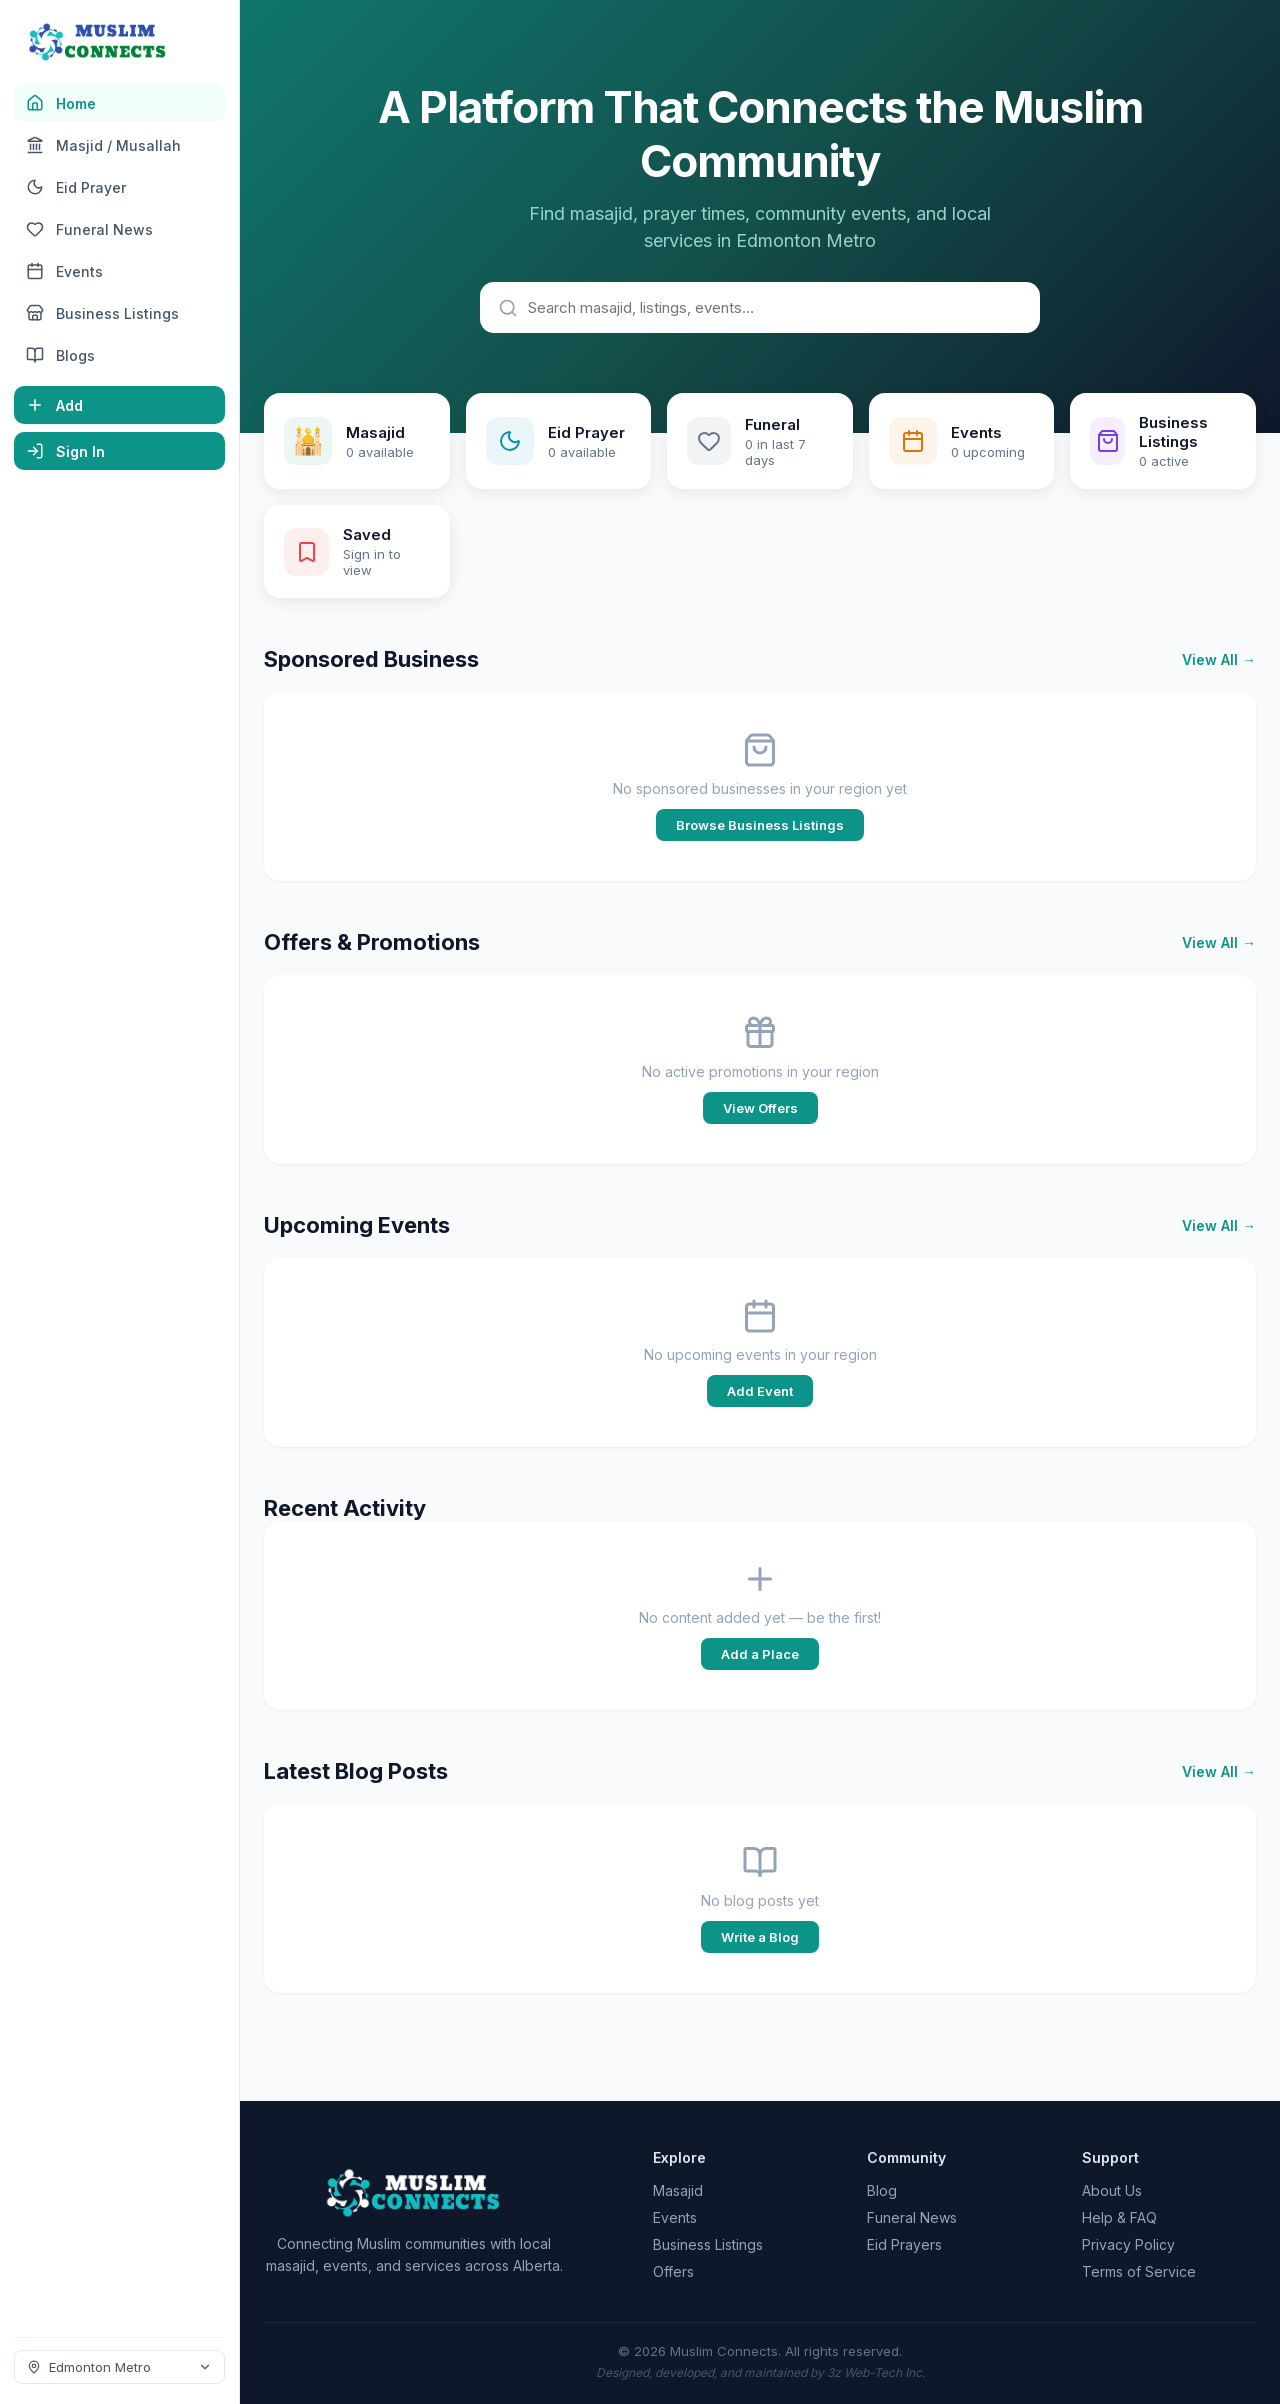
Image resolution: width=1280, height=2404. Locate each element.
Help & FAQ (1119, 2217)
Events (675, 2217)
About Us (1112, 2190)
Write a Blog (760, 1937)
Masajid (678, 2190)
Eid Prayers (904, 2244)
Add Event (760, 1391)
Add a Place (760, 1654)
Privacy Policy (1128, 2244)
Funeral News (912, 2217)
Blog (882, 2190)
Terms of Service (1139, 2271)
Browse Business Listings (760, 825)
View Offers (760, 1108)
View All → (1219, 659)
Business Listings (708, 2244)
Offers (673, 2271)
